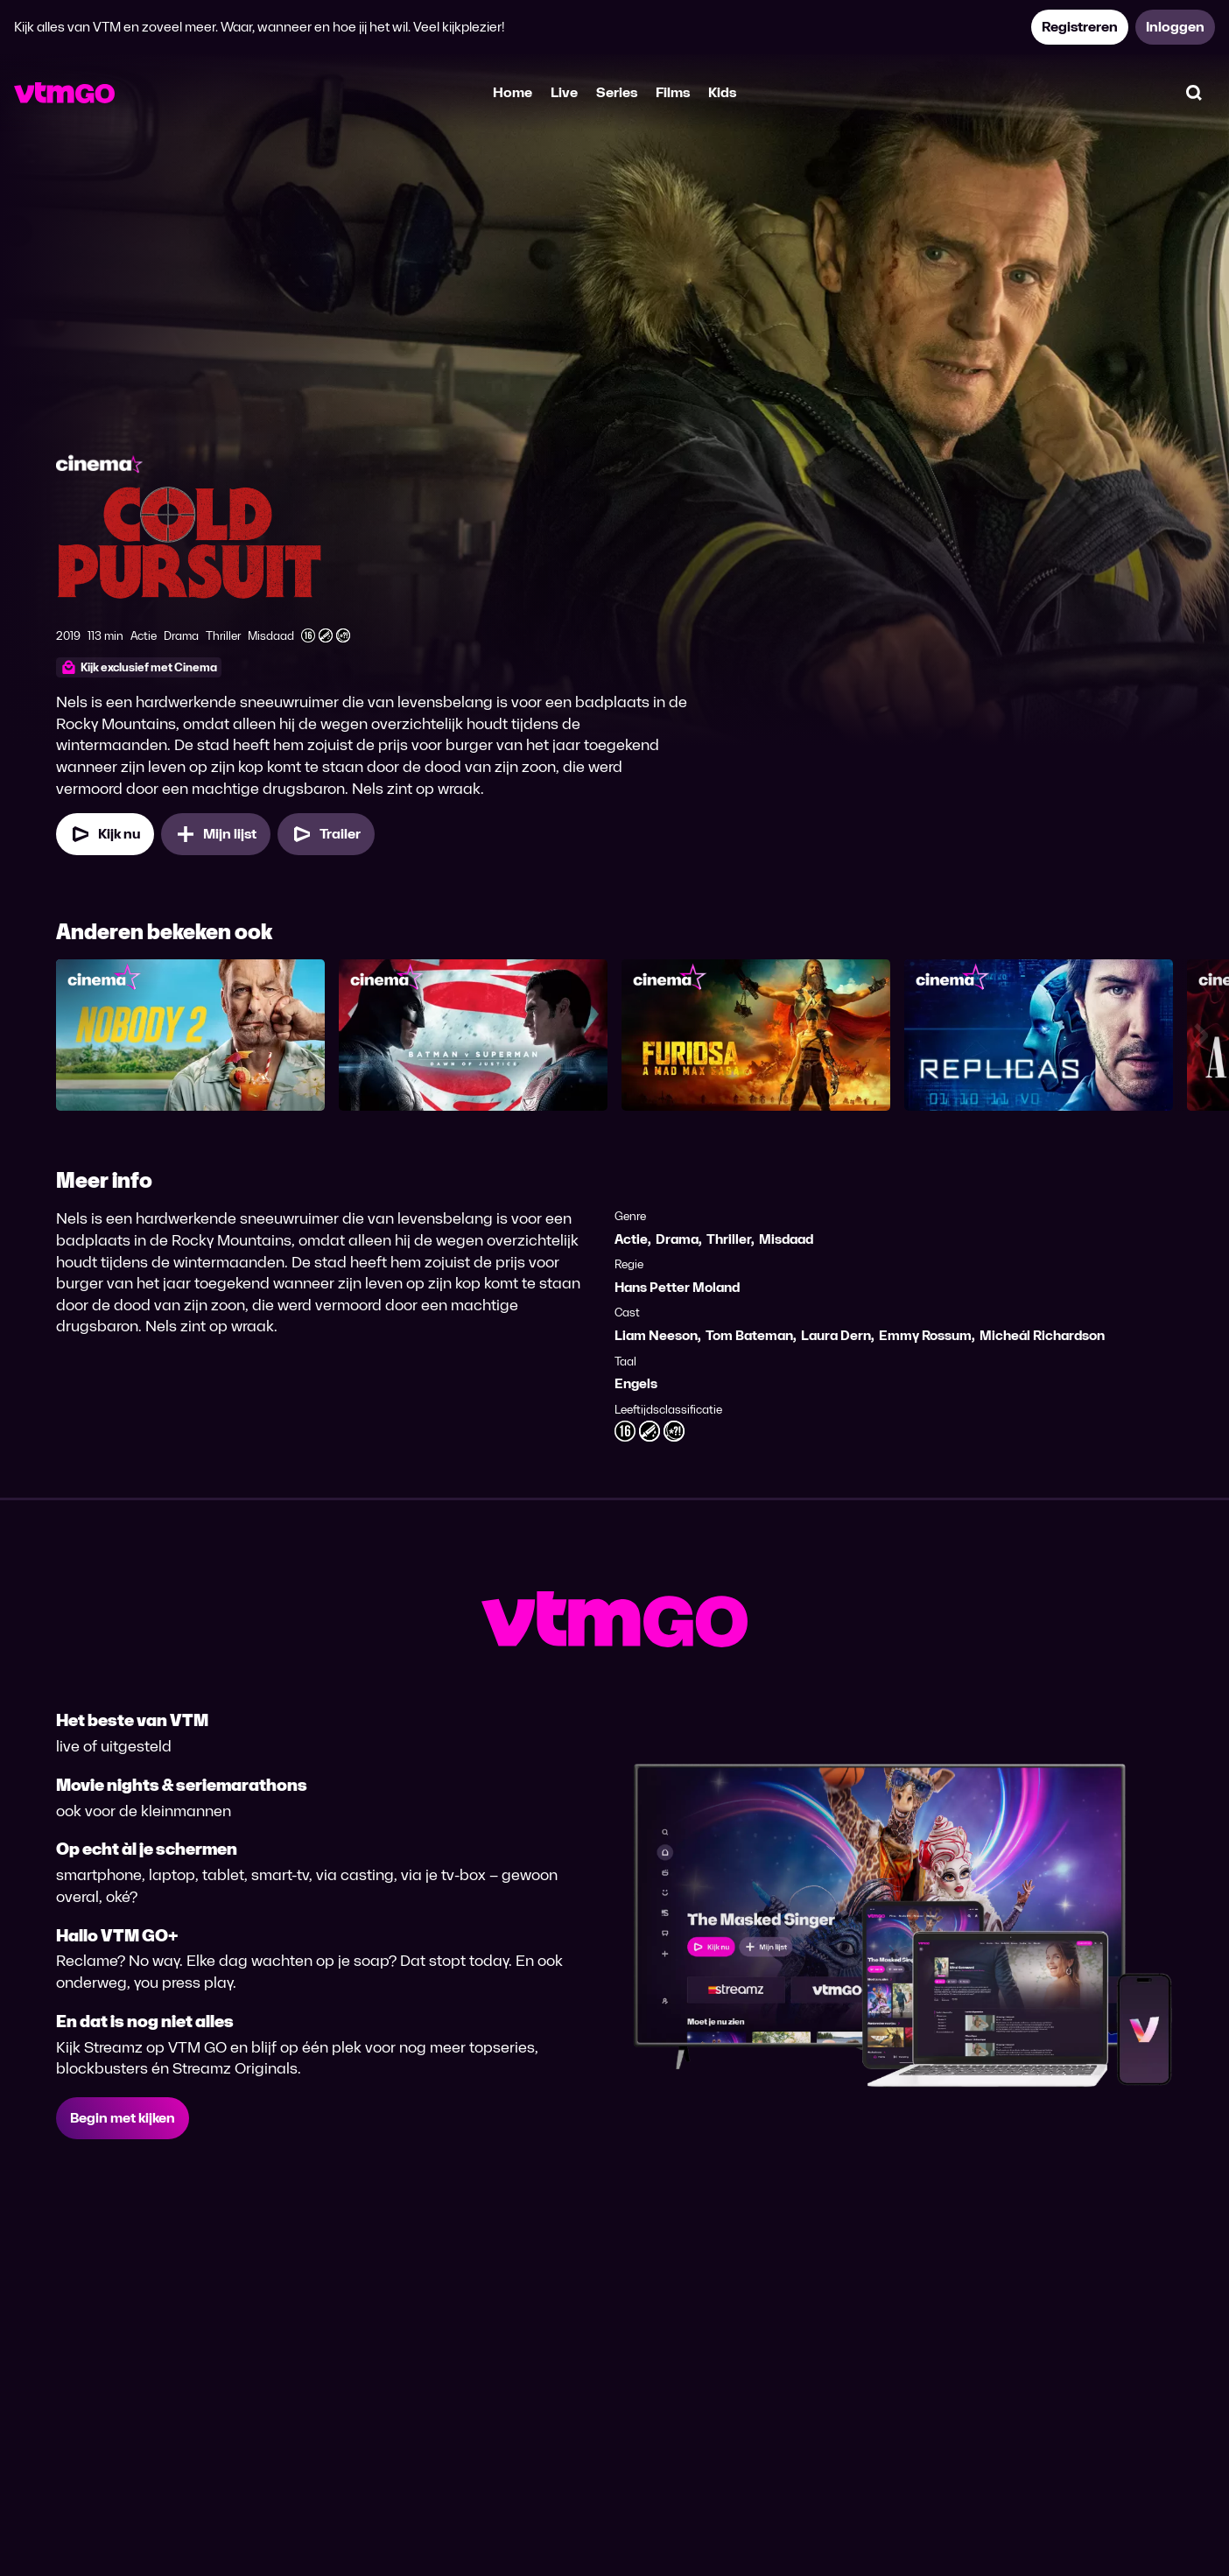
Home (512, 92)
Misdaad (786, 1239)
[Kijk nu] (105, 834)
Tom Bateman (749, 1335)
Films (673, 92)
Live (564, 92)
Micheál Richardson (1042, 1335)
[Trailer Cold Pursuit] (326, 834)
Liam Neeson (656, 1335)
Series (616, 92)
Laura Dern (836, 1335)
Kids (722, 92)
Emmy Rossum (925, 1335)
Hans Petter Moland (677, 1287)
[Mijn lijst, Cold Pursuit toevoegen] (215, 834)
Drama (677, 1239)
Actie (631, 1239)
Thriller (728, 1239)
